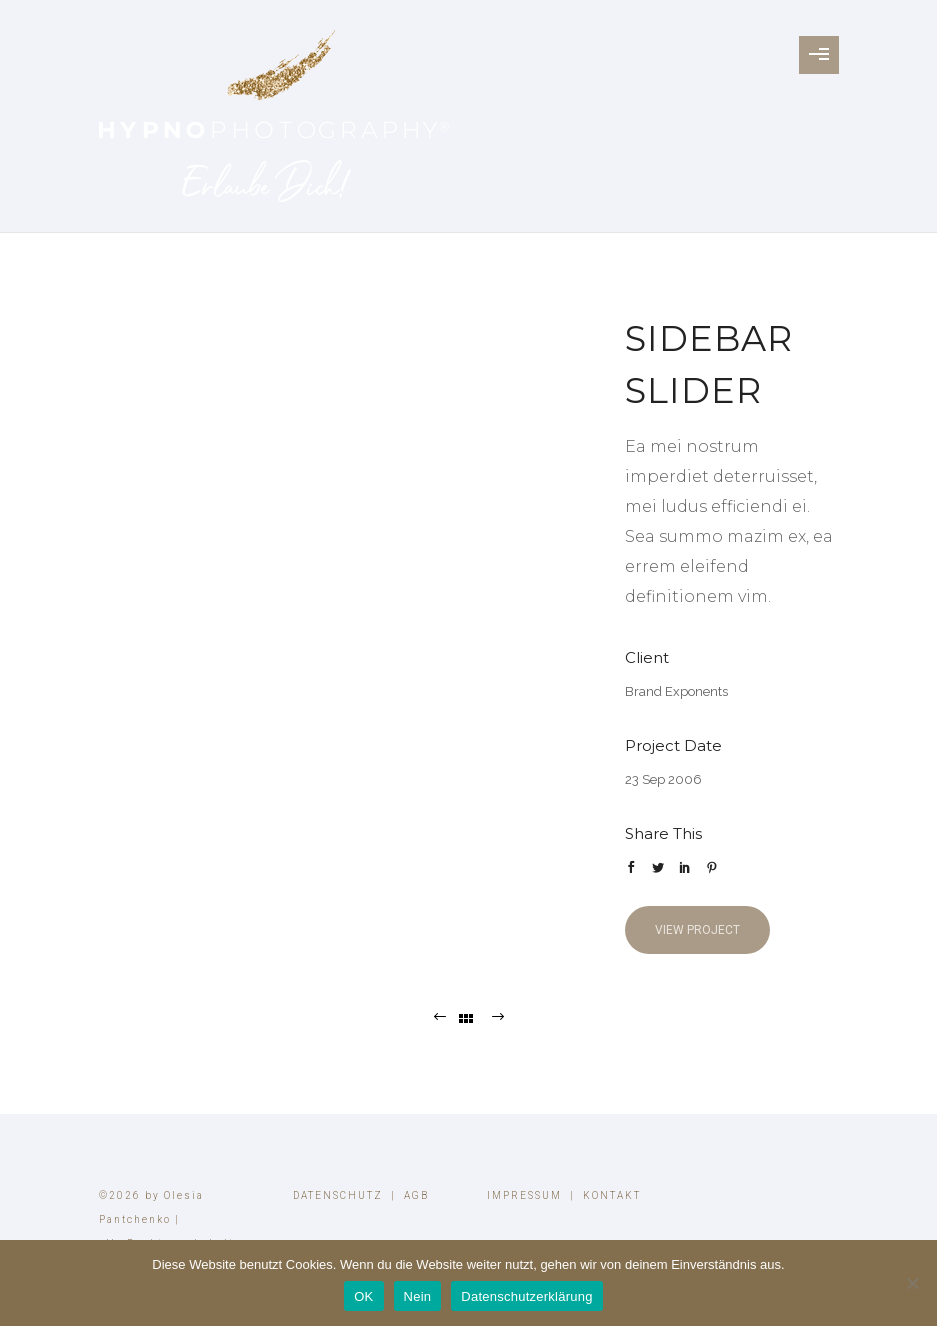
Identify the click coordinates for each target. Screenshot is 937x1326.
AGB (416, 1195)
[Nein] (912, 1283)
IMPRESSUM (524, 1195)
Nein (418, 1296)
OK (363, 1296)
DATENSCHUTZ (338, 1195)
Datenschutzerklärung (526, 1296)
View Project (697, 930)
